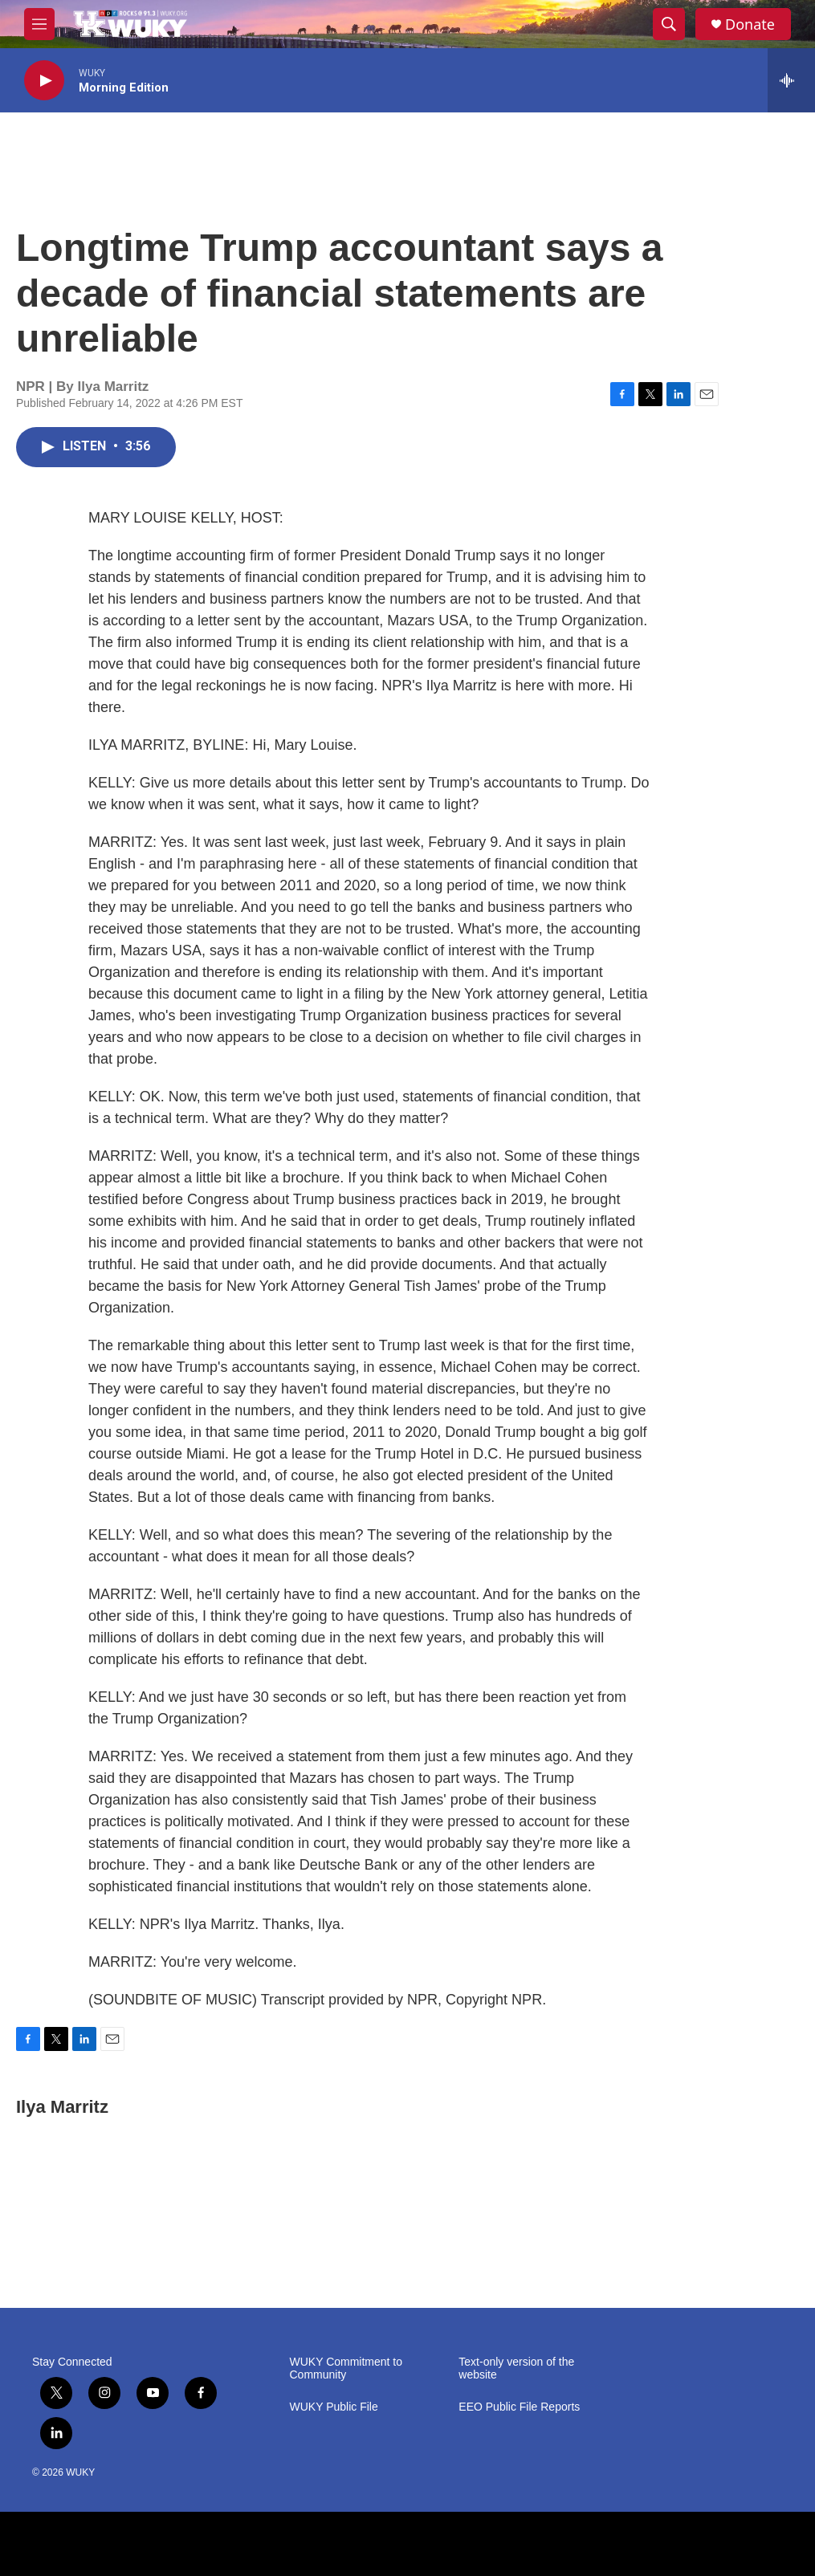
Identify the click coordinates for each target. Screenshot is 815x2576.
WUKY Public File (334, 2407)
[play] (44, 80)
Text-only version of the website (516, 2368)
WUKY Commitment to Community (346, 2368)
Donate (750, 24)
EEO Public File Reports (519, 2407)
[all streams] (791, 80)
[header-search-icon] (669, 24)
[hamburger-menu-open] (39, 24)
